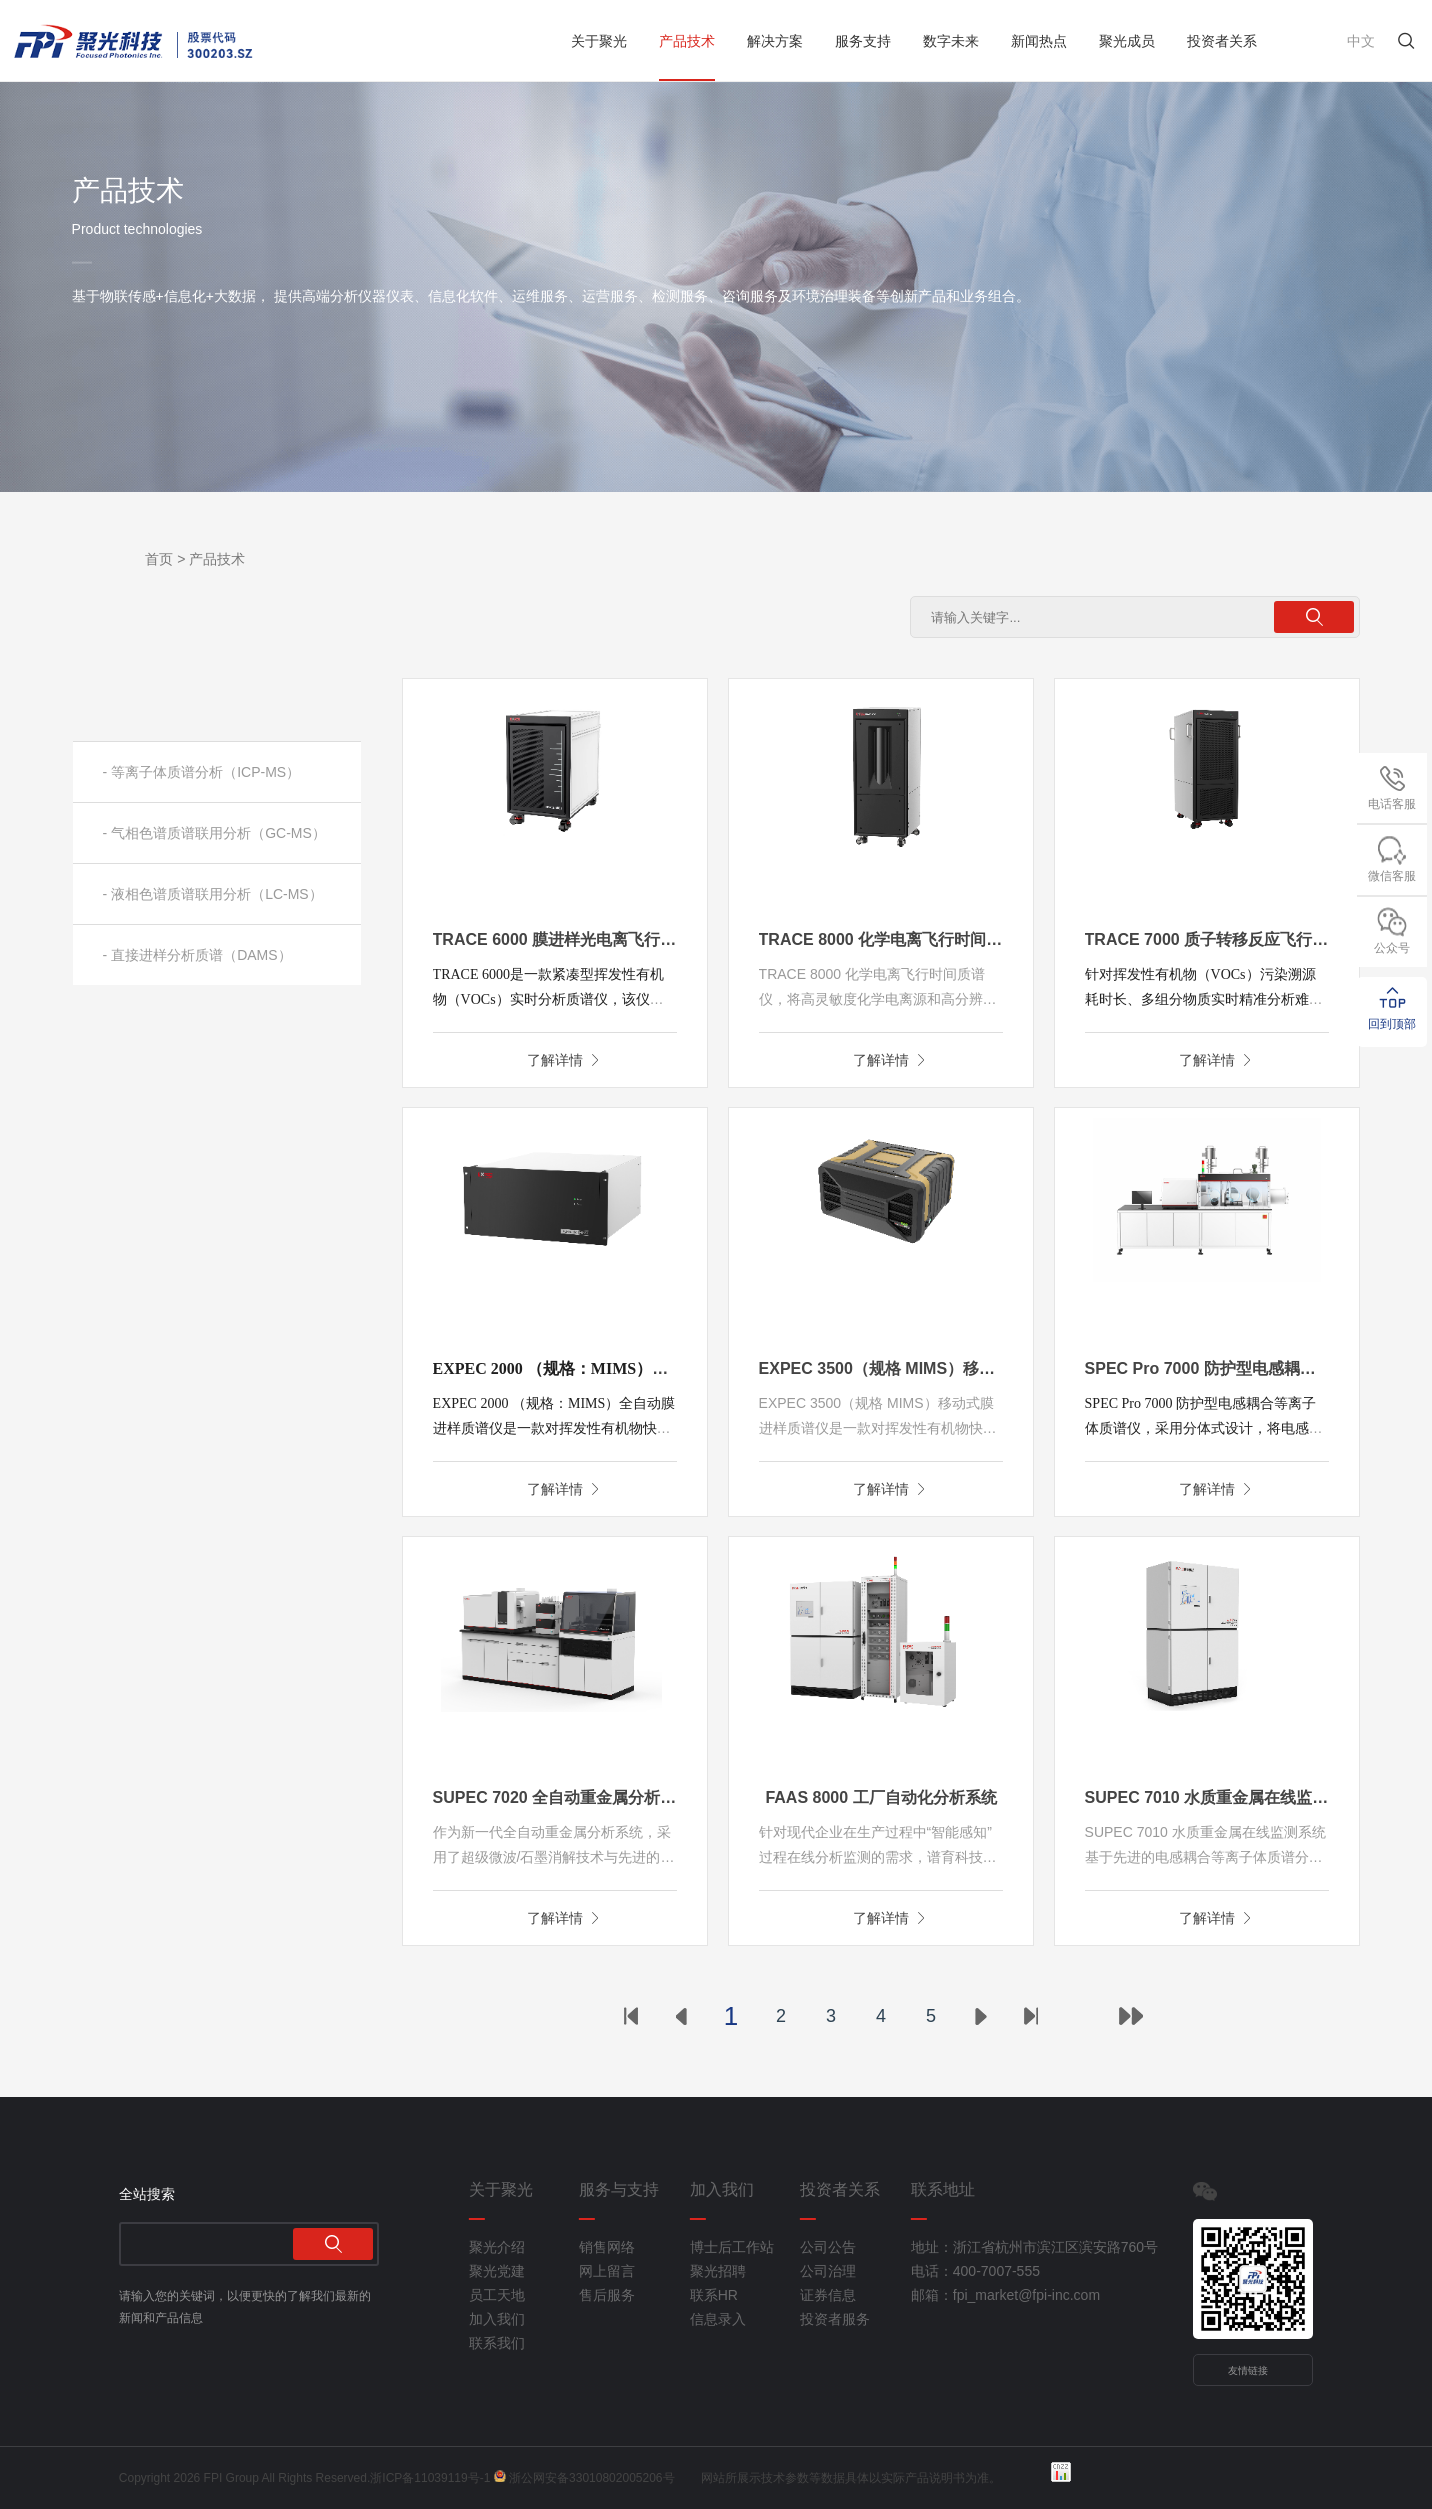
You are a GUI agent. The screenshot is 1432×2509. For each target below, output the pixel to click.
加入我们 (497, 2319)
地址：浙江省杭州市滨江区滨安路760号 (997, 2247)
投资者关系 (1222, 41)
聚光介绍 (497, 2247)
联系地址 (943, 2190)
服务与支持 (619, 2190)
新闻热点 (1039, 41)
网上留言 (607, 2271)
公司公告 (828, 2247)
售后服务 (607, 2295)
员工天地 (497, 2295)
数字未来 (951, 41)
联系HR (714, 2295)
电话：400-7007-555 (975, 2271)
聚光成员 (1127, 41)
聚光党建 (497, 2271)
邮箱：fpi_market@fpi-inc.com (997, 2295)
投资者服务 (835, 2319)
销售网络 (607, 2247)
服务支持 (863, 41)
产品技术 (687, 41)
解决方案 (775, 41)
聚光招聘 (718, 2271)
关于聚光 (599, 41)
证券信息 (828, 2295)
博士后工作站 (732, 2247)
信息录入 (718, 2319)
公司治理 (828, 2271)
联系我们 (497, 2343)
